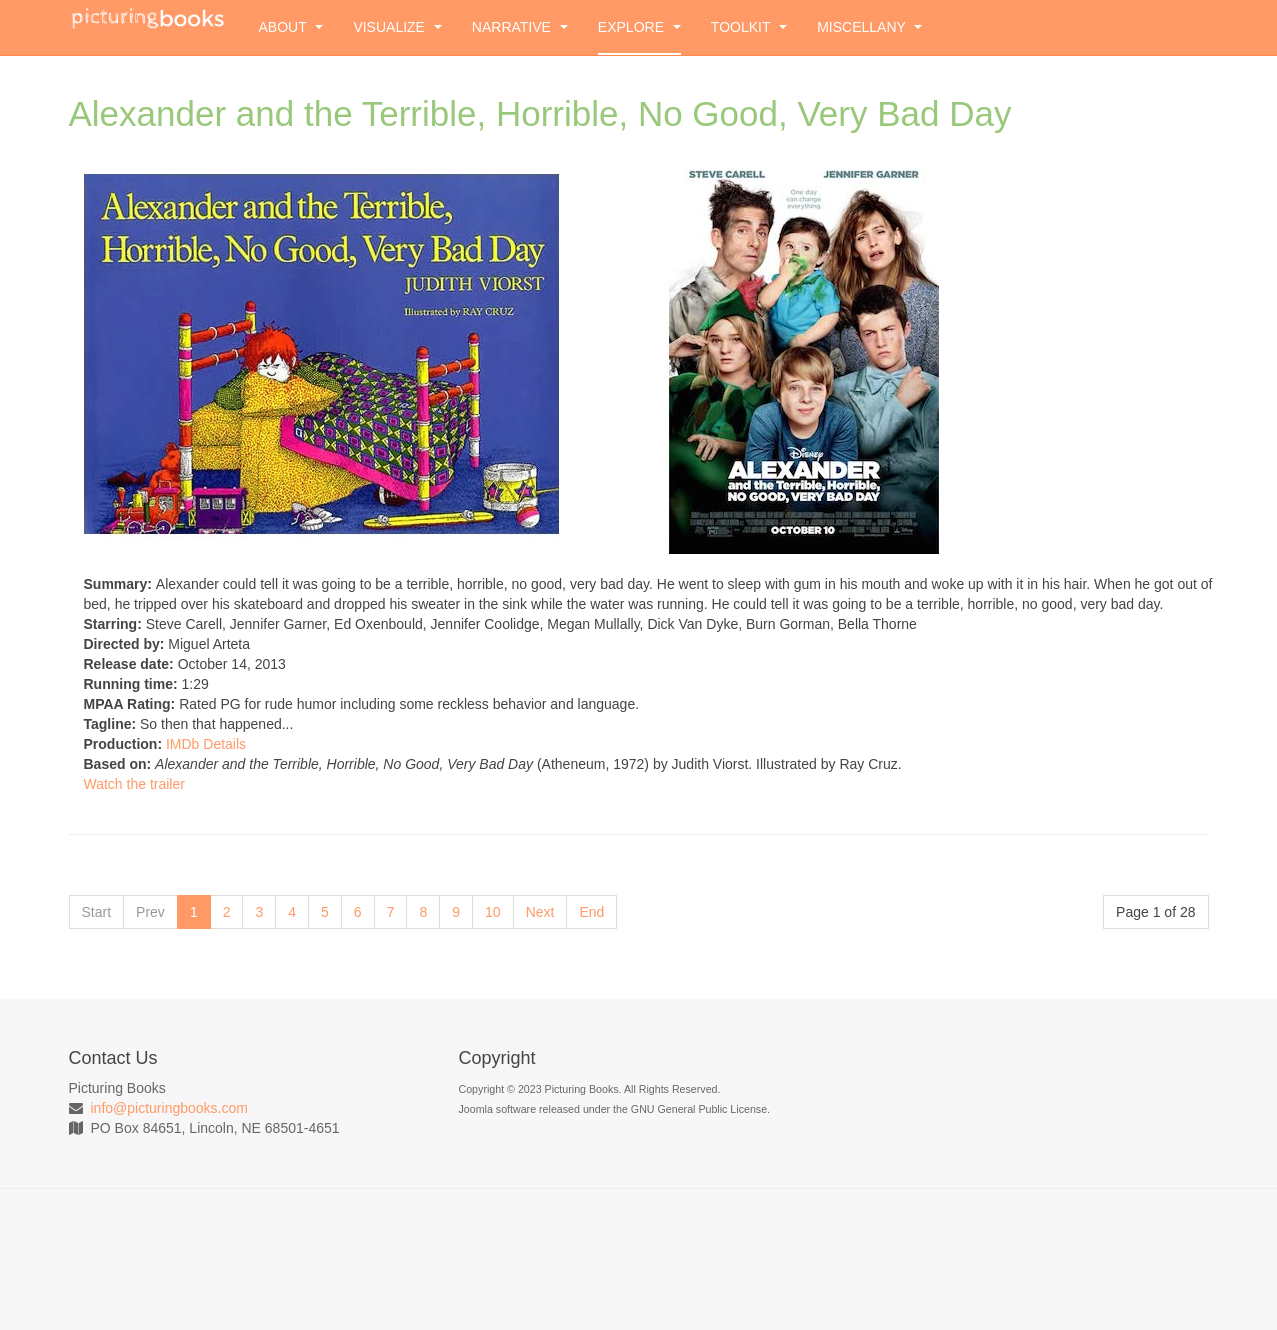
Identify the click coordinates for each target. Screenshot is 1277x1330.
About (291, 27)
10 (493, 912)
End (591, 912)
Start (97, 912)
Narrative (520, 27)
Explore (639, 27)
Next (540, 912)
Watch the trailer (134, 784)
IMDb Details (206, 744)
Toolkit (749, 27)
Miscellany (869, 27)
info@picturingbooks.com (169, 1108)
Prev (150, 912)
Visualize (397, 27)
